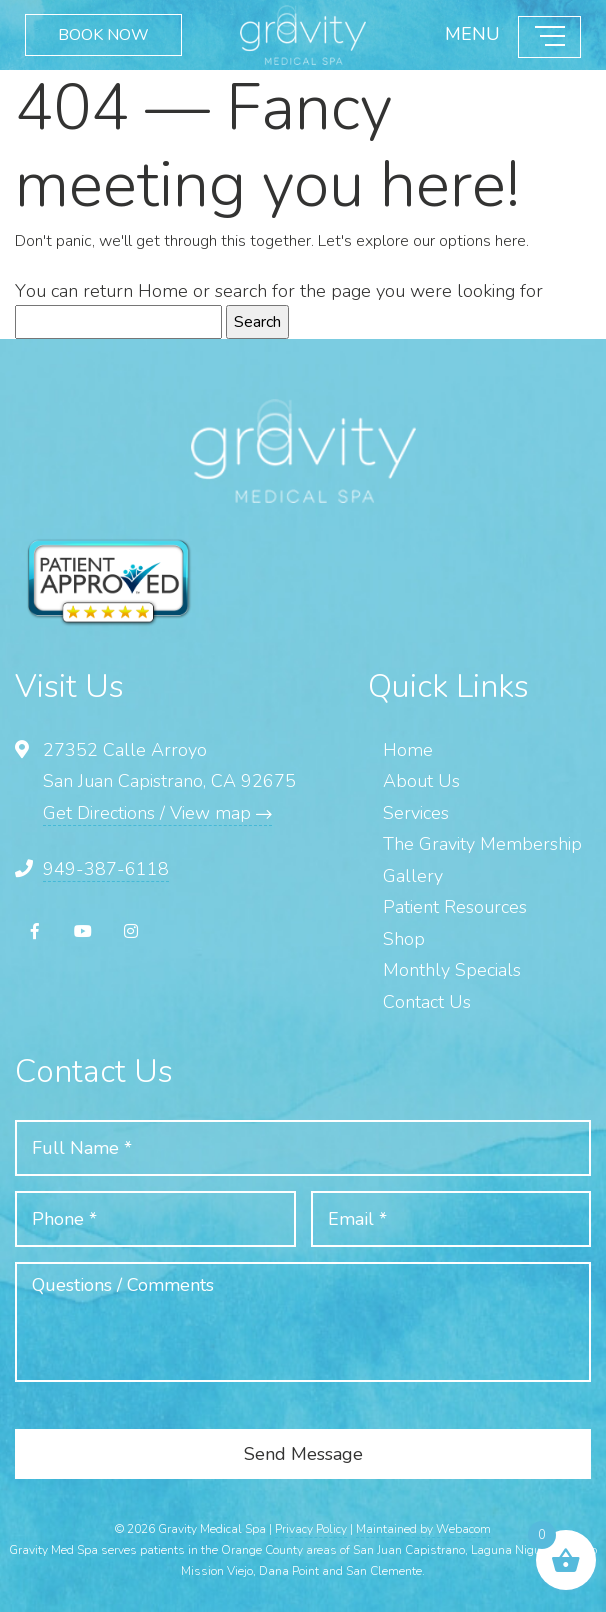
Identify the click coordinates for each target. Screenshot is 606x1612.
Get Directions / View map (157, 813)
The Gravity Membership (482, 844)
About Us (421, 781)
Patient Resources (455, 907)
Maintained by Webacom (423, 1529)
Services (416, 813)
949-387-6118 (106, 869)
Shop (404, 939)
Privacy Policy (311, 1529)
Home (163, 290)
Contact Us (427, 1002)
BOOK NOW (103, 35)
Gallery (413, 876)
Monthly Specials (452, 970)
